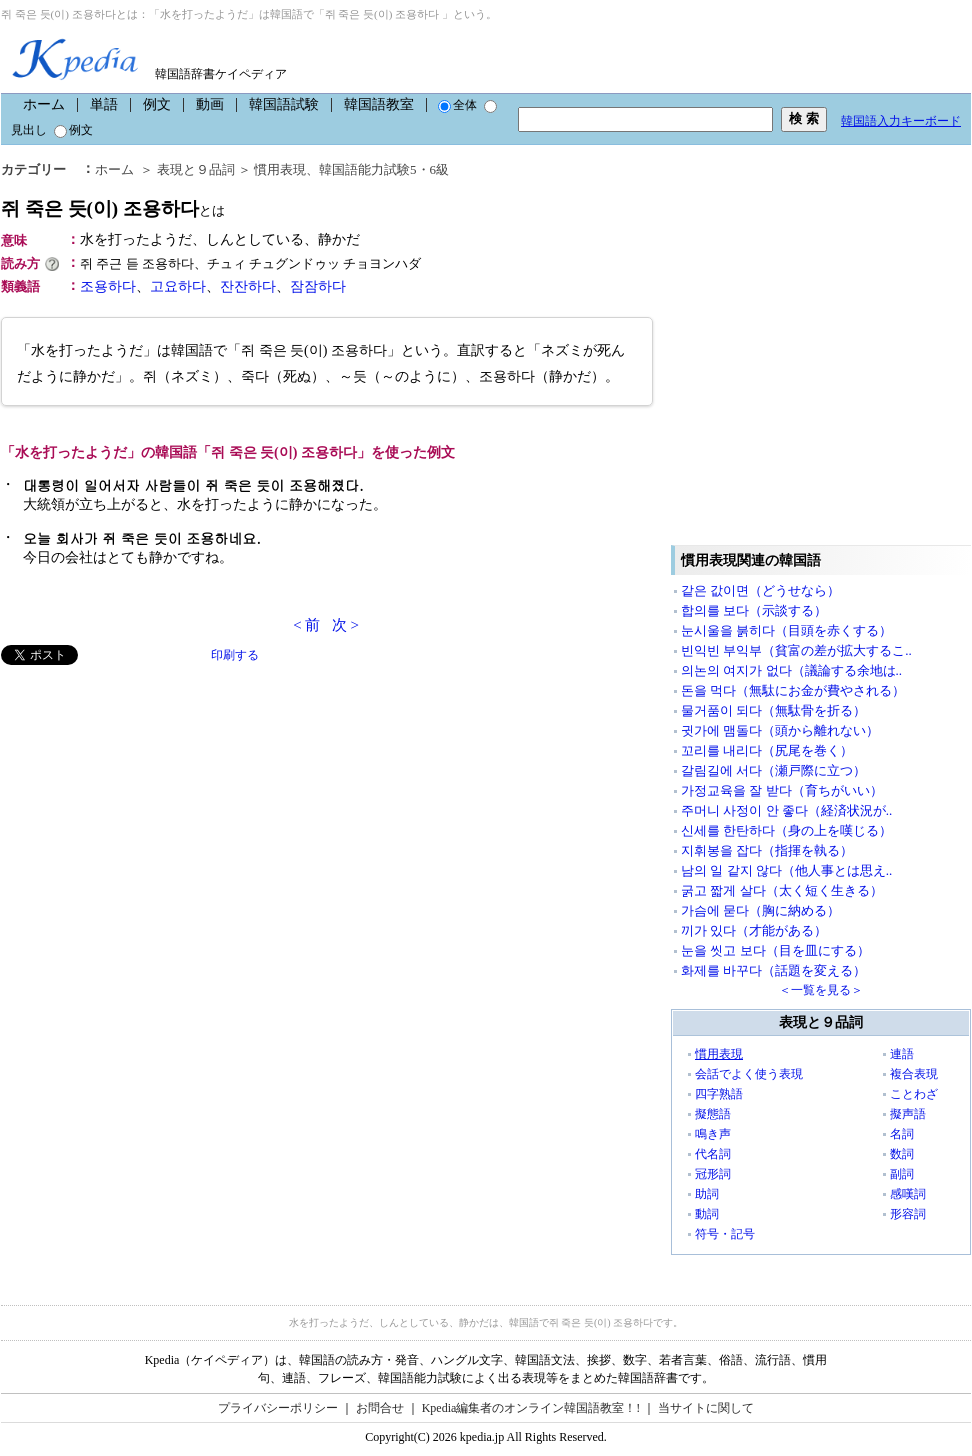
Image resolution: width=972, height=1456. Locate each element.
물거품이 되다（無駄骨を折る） (773, 710)
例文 (157, 104)
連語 (902, 1054)
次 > (345, 625)
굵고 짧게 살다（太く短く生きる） (782, 890)
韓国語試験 (284, 104)
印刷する (235, 655)
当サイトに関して (706, 1408)
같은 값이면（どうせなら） (760, 590)
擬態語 (713, 1114)
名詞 (902, 1134)
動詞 (707, 1214)
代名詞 (713, 1154)
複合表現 (914, 1074)
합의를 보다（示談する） (754, 610)
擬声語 (908, 1114)
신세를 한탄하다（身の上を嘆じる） (786, 830)
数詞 (902, 1154)
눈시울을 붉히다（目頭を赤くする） (786, 630)
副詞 (902, 1174)
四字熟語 (719, 1094)
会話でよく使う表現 (749, 1074)
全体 (457, 105)
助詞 (707, 1194)
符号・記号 (725, 1234)
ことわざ (914, 1094)
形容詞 (908, 1214)
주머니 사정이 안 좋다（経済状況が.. (786, 810)
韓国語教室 (379, 104)
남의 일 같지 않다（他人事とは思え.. (786, 870)
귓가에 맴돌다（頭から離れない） (780, 730)
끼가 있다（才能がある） (754, 930)
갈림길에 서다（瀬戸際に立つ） (773, 770)
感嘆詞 (908, 1194)
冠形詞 (713, 1174)
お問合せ (380, 1408)
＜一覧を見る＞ (821, 990)
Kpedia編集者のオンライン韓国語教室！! (531, 1408)
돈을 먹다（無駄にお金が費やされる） (793, 690)
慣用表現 (719, 1054)
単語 (104, 104)
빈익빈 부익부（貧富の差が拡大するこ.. (796, 650)
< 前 (306, 625)
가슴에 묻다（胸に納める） (760, 910)
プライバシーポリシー (278, 1408)
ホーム (44, 104)
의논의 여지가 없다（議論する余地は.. (791, 670)
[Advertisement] (188, 867)
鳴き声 (713, 1134)
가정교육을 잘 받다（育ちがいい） (782, 790)
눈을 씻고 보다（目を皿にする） (775, 950)
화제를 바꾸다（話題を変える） (773, 970)
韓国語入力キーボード (901, 121)
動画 (210, 104)
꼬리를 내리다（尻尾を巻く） (767, 750)
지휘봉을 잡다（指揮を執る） (767, 850)
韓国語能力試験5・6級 (384, 169)
